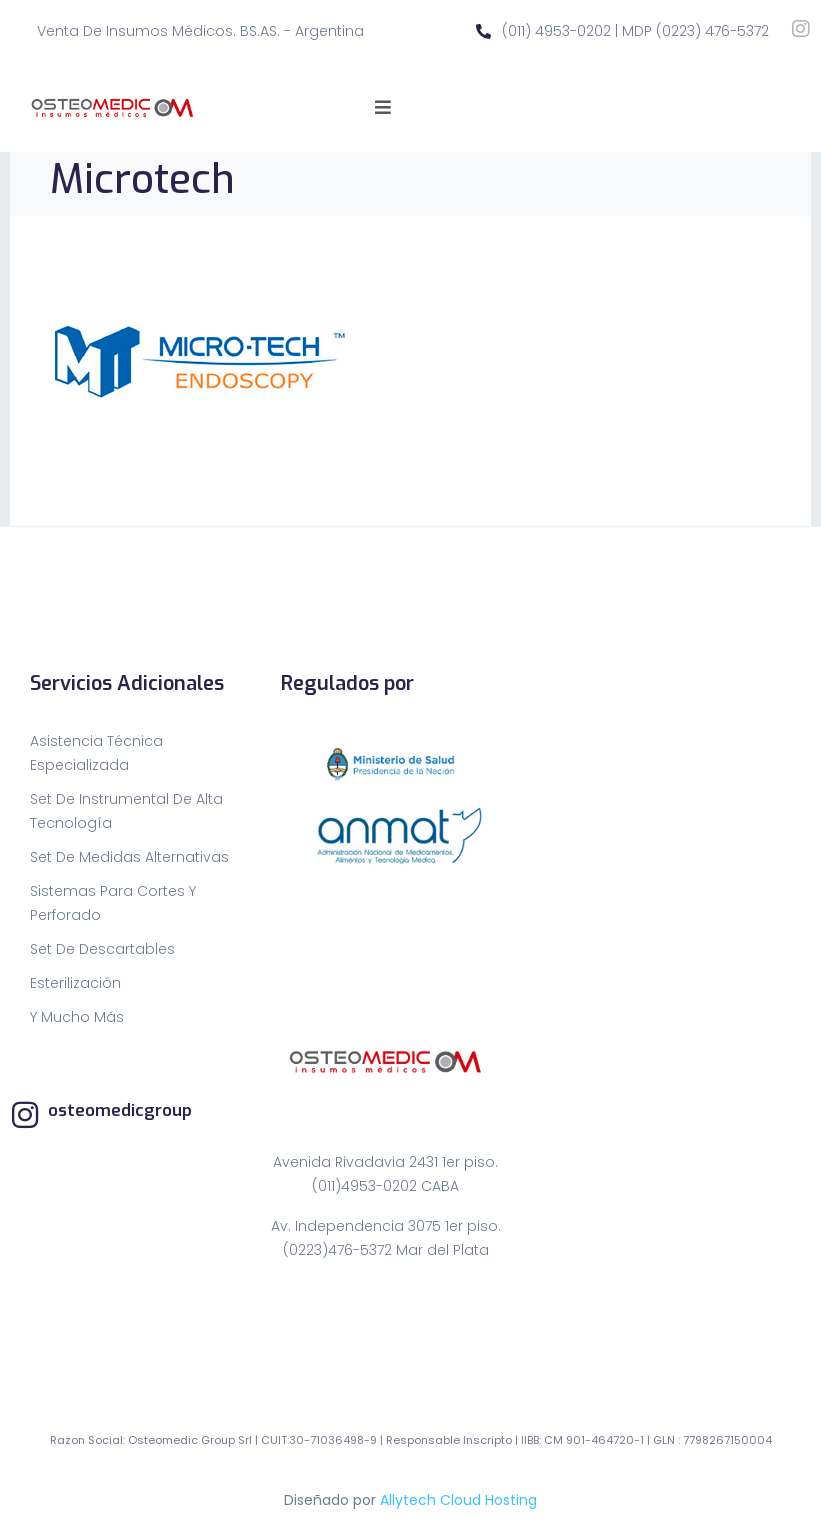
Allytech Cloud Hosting (458, 1500)
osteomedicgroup (120, 1110)
